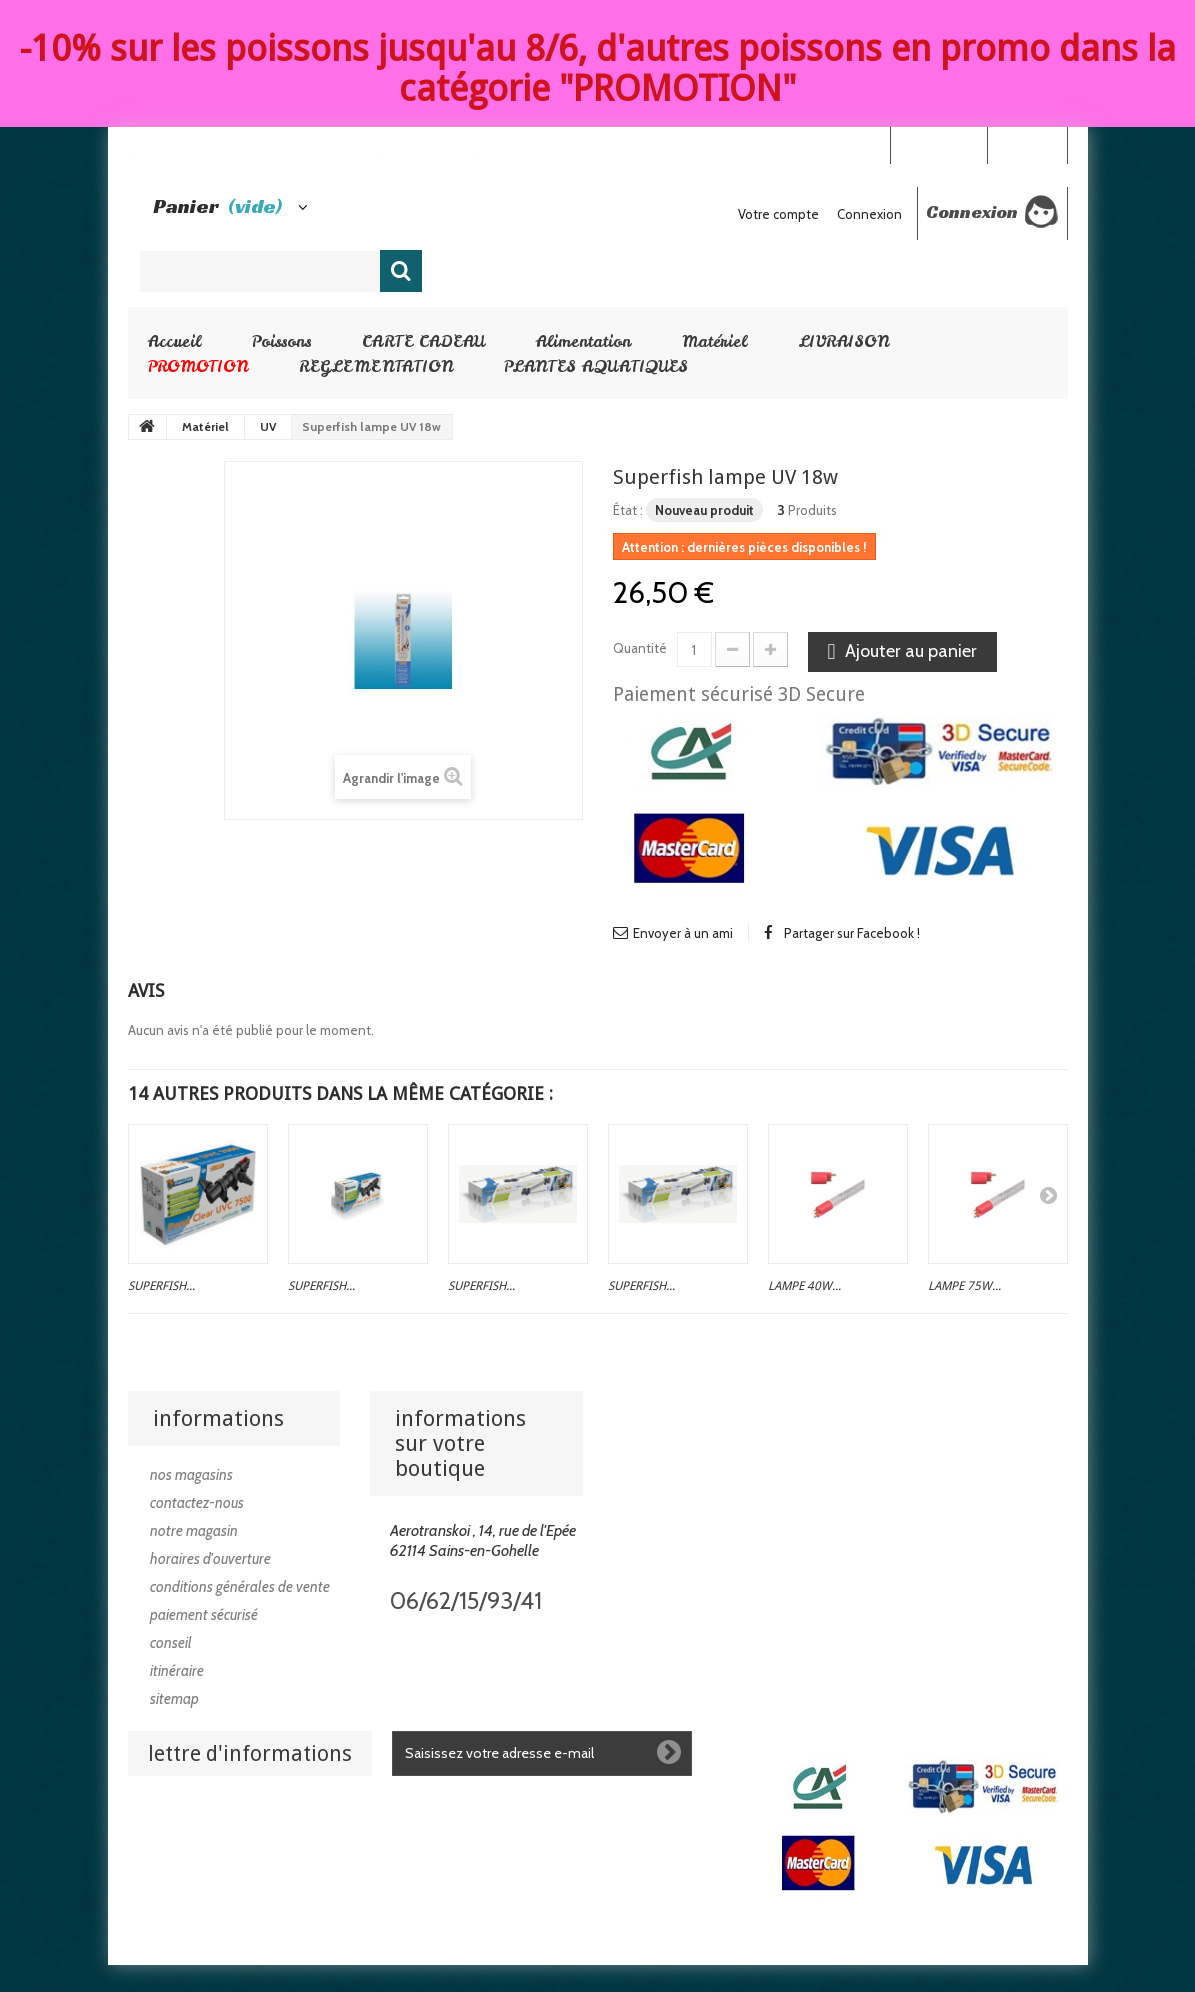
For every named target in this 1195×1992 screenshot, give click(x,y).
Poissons (281, 341)
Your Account (938, 144)
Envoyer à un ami (683, 933)
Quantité (640, 648)
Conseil (171, 1643)
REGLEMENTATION (376, 366)
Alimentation (583, 341)
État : (628, 510)
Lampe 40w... (804, 1286)
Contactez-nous (197, 1503)
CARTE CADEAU (423, 341)
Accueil (174, 341)
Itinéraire (177, 1671)
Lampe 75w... (964, 1286)
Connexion (1027, 144)
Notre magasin (194, 1531)
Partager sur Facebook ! (852, 933)
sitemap (174, 1699)
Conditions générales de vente (240, 1587)
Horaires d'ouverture (210, 1559)
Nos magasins (191, 1475)
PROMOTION (198, 366)
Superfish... (161, 1286)
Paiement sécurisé (204, 1615)
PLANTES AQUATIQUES (596, 366)
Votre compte (778, 214)
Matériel (714, 341)
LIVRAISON (843, 341)
